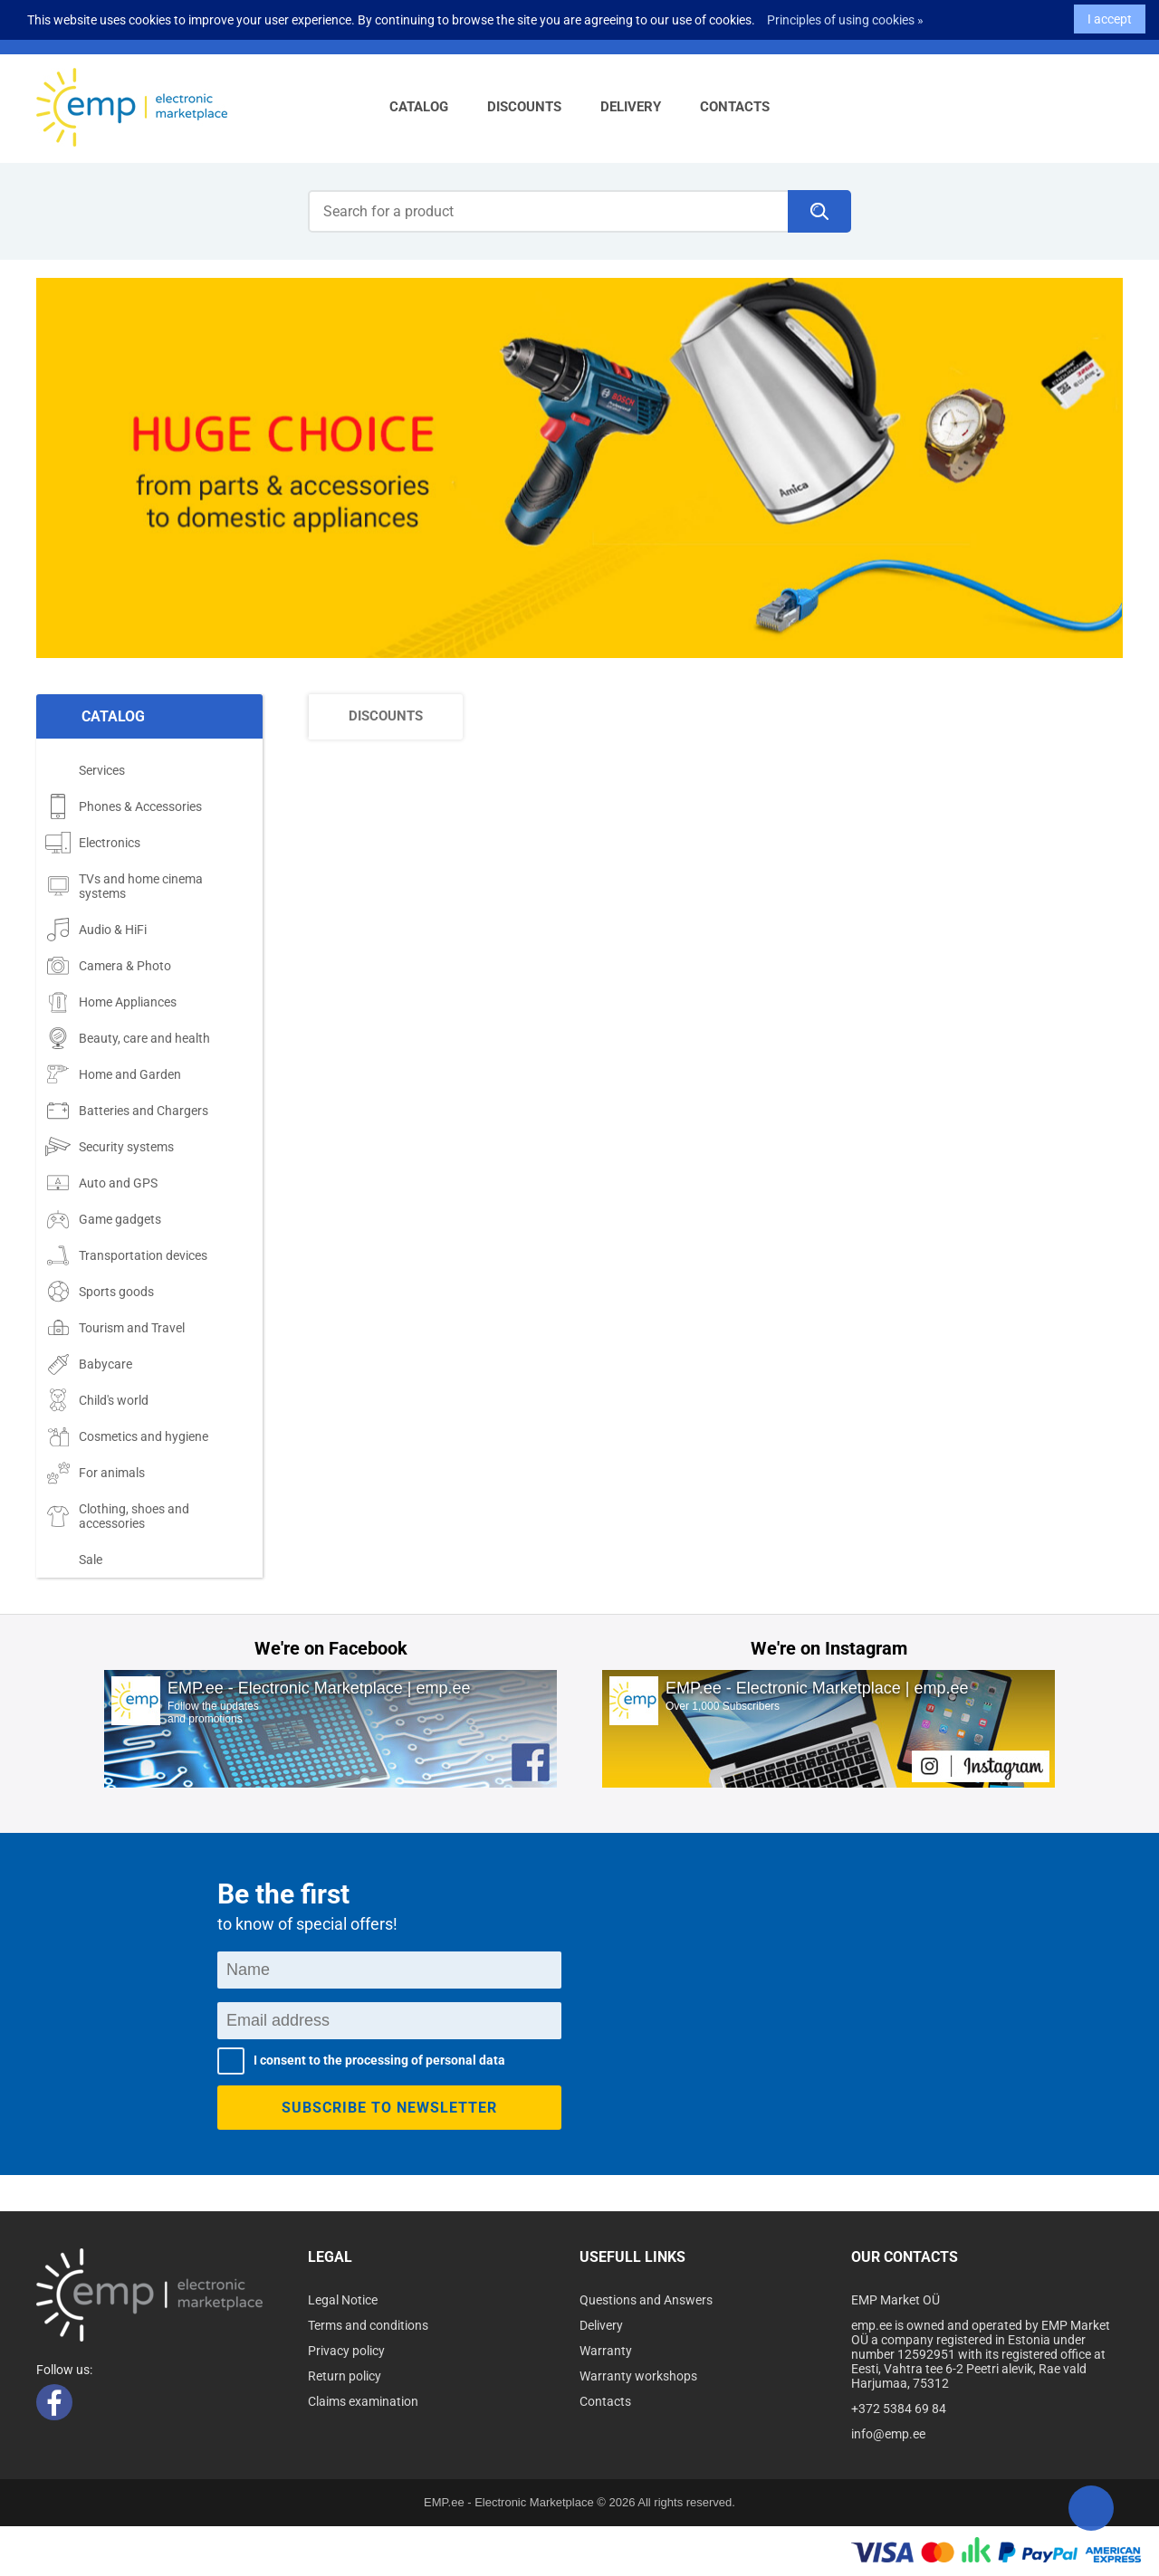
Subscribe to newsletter (389, 2107)
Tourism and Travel (115, 1328)
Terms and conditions (368, 2325)
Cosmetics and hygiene (126, 1436)
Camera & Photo (108, 966)
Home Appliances (111, 1002)
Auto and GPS (101, 1183)
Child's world (96, 1400)
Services (85, 770)
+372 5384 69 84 (898, 2408)
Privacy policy (346, 2350)
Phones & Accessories (123, 806)
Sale (73, 1559)
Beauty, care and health (127, 1038)
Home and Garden (113, 1074)
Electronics (92, 843)
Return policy (344, 2376)
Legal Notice (343, 2300)
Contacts (735, 107)
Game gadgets (103, 1219)
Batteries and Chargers (126, 1110)
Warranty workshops (638, 2376)
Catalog (418, 107)
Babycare (88, 1364)
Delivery (630, 107)
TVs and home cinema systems (124, 886)
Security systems (109, 1147)
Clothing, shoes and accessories (117, 1516)
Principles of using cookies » (845, 17)
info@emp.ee (888, 2434)
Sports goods (99, 1292)
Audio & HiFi (96, 929)
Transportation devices (126, 1255)
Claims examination (363, 2401)
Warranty (606, 2350)
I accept (1109, 16)
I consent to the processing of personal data (379, 2060)
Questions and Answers (646, 2300)
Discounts (524, 107)
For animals (95, 1473)
